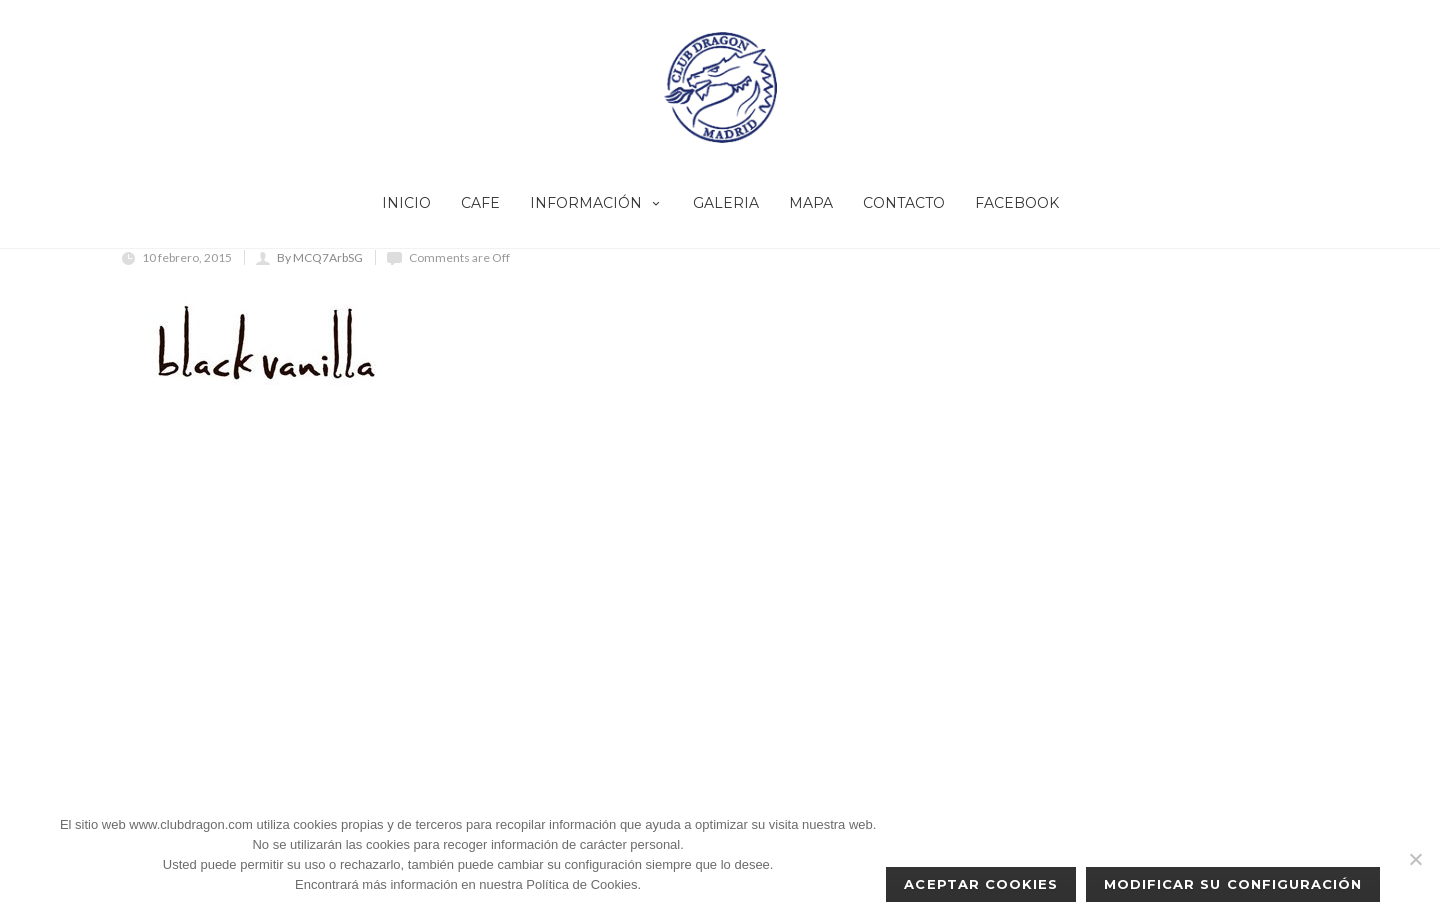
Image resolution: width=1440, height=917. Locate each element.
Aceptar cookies (981, 884)
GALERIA (726, 203)
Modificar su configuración (1233, 884)
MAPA (811, 203)
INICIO (406, 203)
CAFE (480, 203)
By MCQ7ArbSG (320, 257)
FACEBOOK (1017, 203)
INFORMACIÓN (596, 203)
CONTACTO (904, 203)
